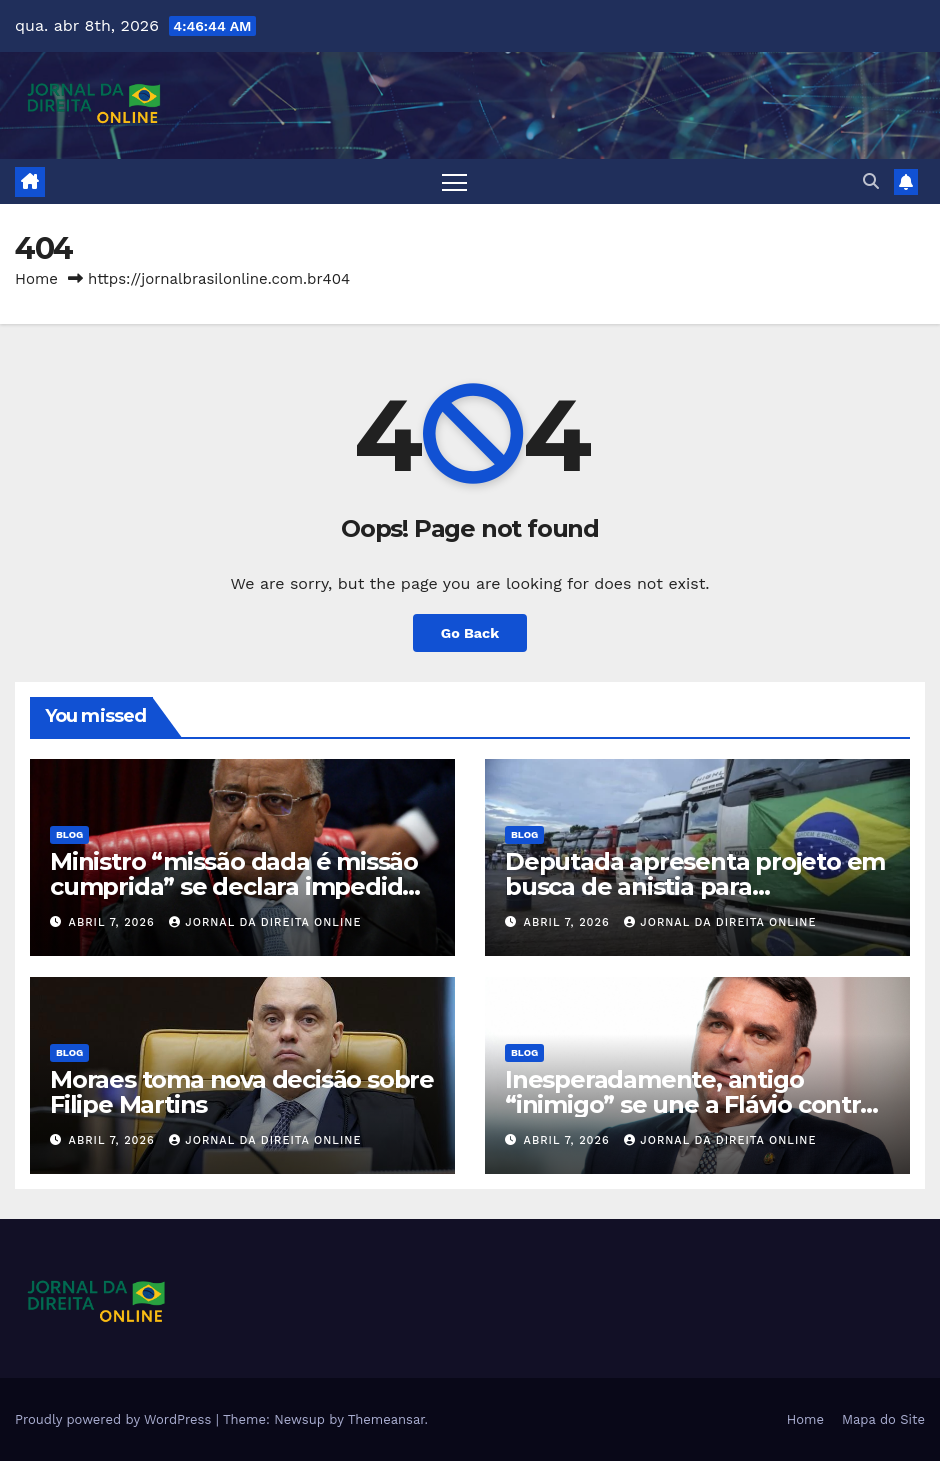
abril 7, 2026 (114, 922)
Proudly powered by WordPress (115, 1419)
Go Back (470, 633)
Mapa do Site (883, 1419)
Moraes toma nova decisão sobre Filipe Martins (242, 1092)
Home (36, 279)
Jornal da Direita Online (265, 922)
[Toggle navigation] (454, 181)
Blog (69, 834)
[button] (871, 181)
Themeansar (386, 1419)
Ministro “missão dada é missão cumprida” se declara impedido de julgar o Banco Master (234, 886)
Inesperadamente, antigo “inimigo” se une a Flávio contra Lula (689, 1104)
